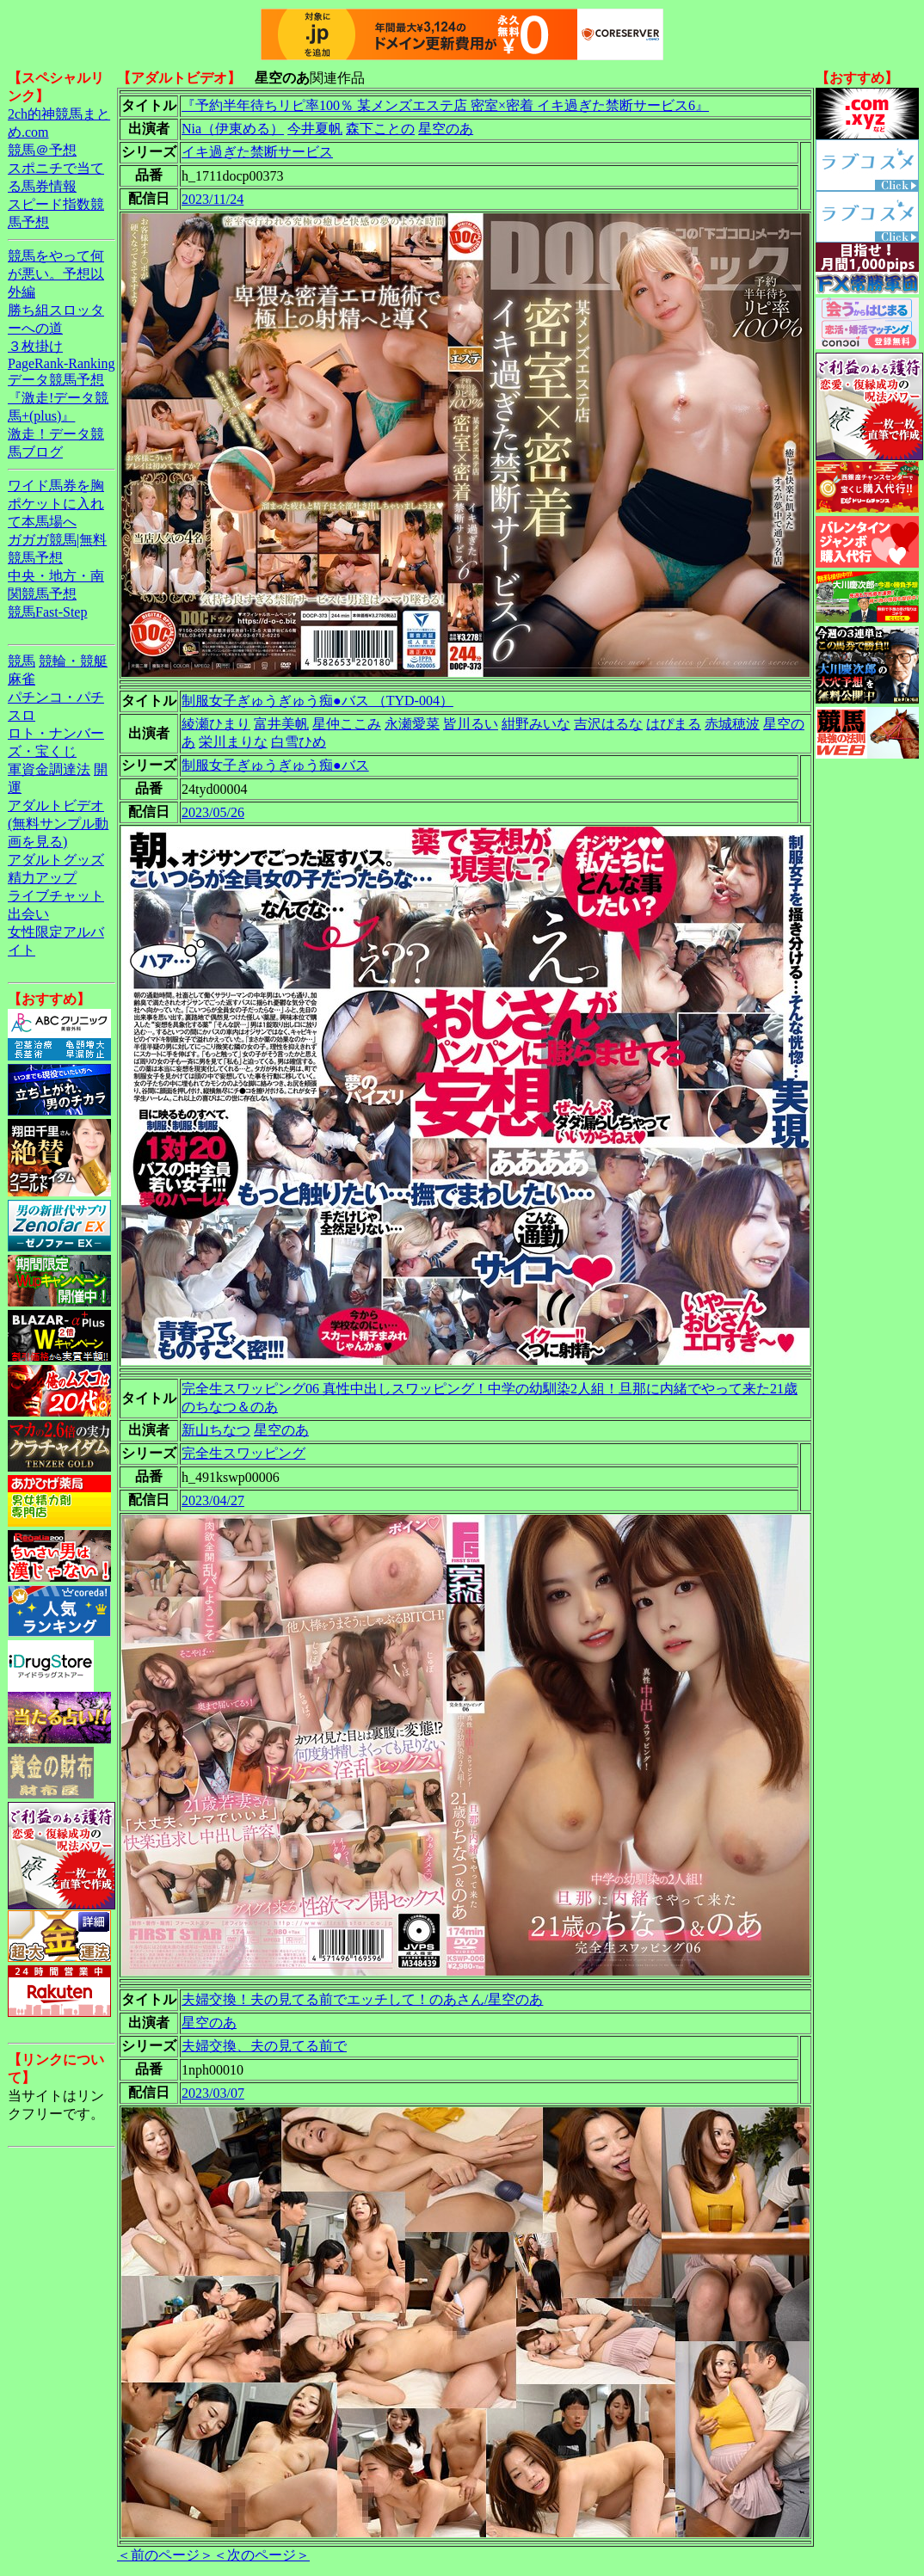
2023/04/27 (213, 1500)
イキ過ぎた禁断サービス (257, 151)
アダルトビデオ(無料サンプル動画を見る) (58, 823)
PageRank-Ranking (61, 363)
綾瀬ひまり (216, 723)
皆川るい (470, 723)
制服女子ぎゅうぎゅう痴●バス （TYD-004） (317, 700)
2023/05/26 (213, 812)
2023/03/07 (213, 2093)
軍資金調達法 (49, 769)
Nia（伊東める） (233, 128)
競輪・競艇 (73, 661)
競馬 (21, 661)
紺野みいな (536, 723)
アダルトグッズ (56, 859)
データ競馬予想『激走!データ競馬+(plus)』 (58, 397)
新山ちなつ (216, 1430)
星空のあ (445, 128)
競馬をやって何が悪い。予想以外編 (56, 274)
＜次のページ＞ (261, 2555)
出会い (28, 914)
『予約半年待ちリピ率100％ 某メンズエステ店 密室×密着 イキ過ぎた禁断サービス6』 (445, 105)
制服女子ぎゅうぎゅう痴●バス (275, 765)
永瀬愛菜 (412, 723)
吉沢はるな (608, 723)
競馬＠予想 (42, 150)
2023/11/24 (212, 199)
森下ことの (380, 128)
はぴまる (673, 723)
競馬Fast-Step (47, 612)
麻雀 (21, 679)
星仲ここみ (346, 723)
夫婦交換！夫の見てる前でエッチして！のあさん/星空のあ (362, 1999)
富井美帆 (281, 723)
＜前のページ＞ (165, 2555)
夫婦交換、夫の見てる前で (264, 2045)
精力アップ (42, 877)
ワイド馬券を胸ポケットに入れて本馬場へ (56, 503)
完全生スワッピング (243, 1453)
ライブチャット (56, 895)
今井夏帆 (314, 128)
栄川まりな (233, 742)
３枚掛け (35, 346)
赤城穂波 (732, 723)
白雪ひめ (298, 742)
